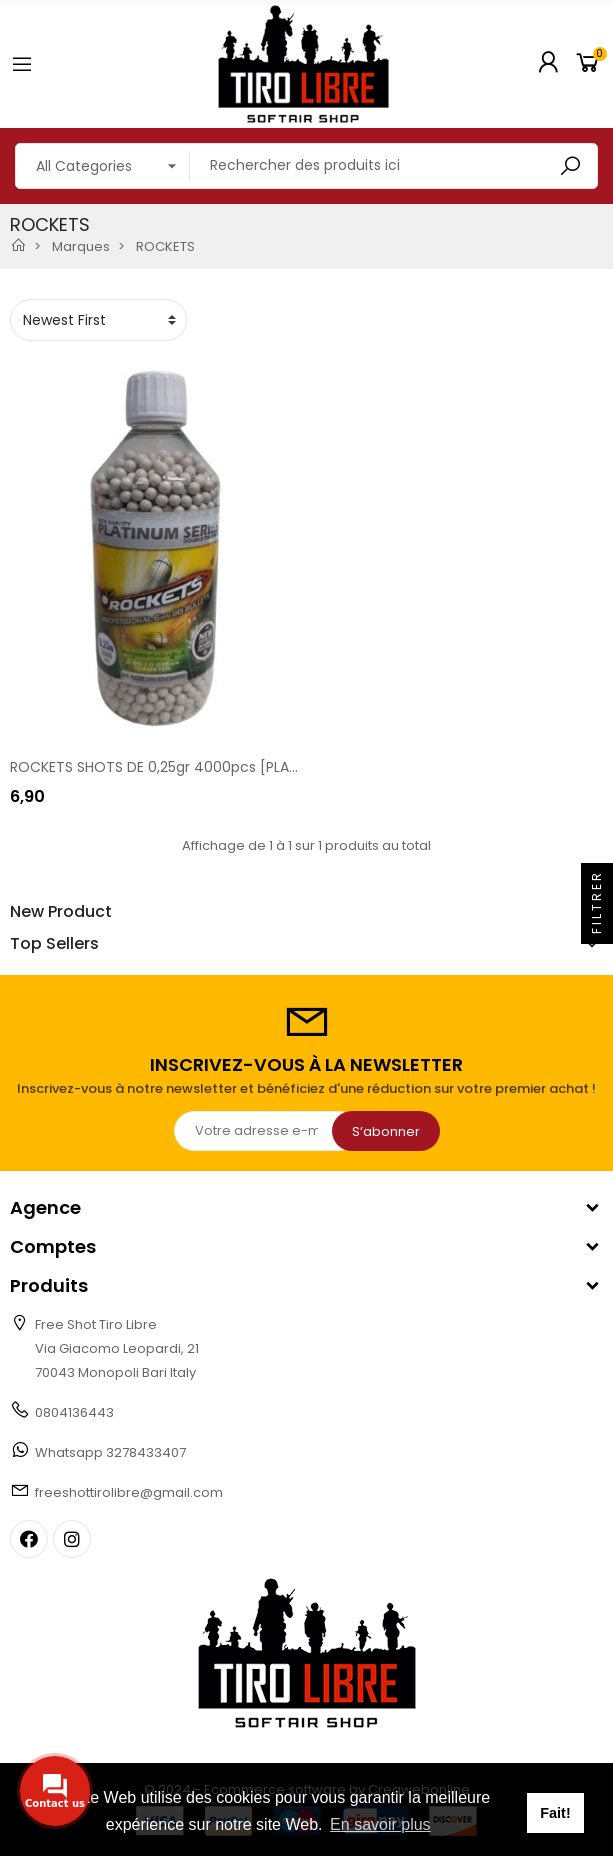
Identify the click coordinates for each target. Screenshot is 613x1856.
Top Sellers (54, 944)
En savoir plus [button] (380, 1824)
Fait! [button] (555, 1813)
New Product (61, 912)
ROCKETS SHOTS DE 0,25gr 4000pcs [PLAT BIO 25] (180, 767)
